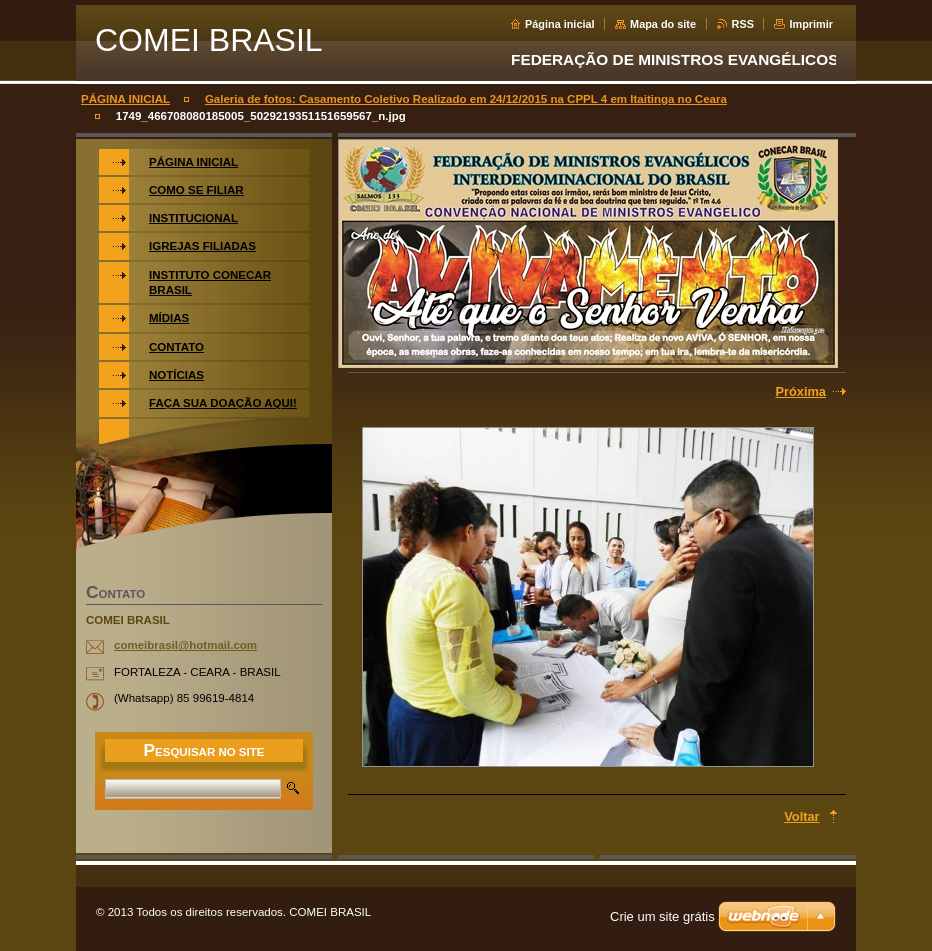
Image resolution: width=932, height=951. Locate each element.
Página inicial (560, 24)
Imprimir (811, 24)
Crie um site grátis (662, 916)
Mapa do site (663, 24)
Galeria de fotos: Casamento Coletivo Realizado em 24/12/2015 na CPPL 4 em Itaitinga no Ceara (466, 99)
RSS (743, 24)
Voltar (801, 816)
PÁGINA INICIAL (125, 99)
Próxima (800, 391)
